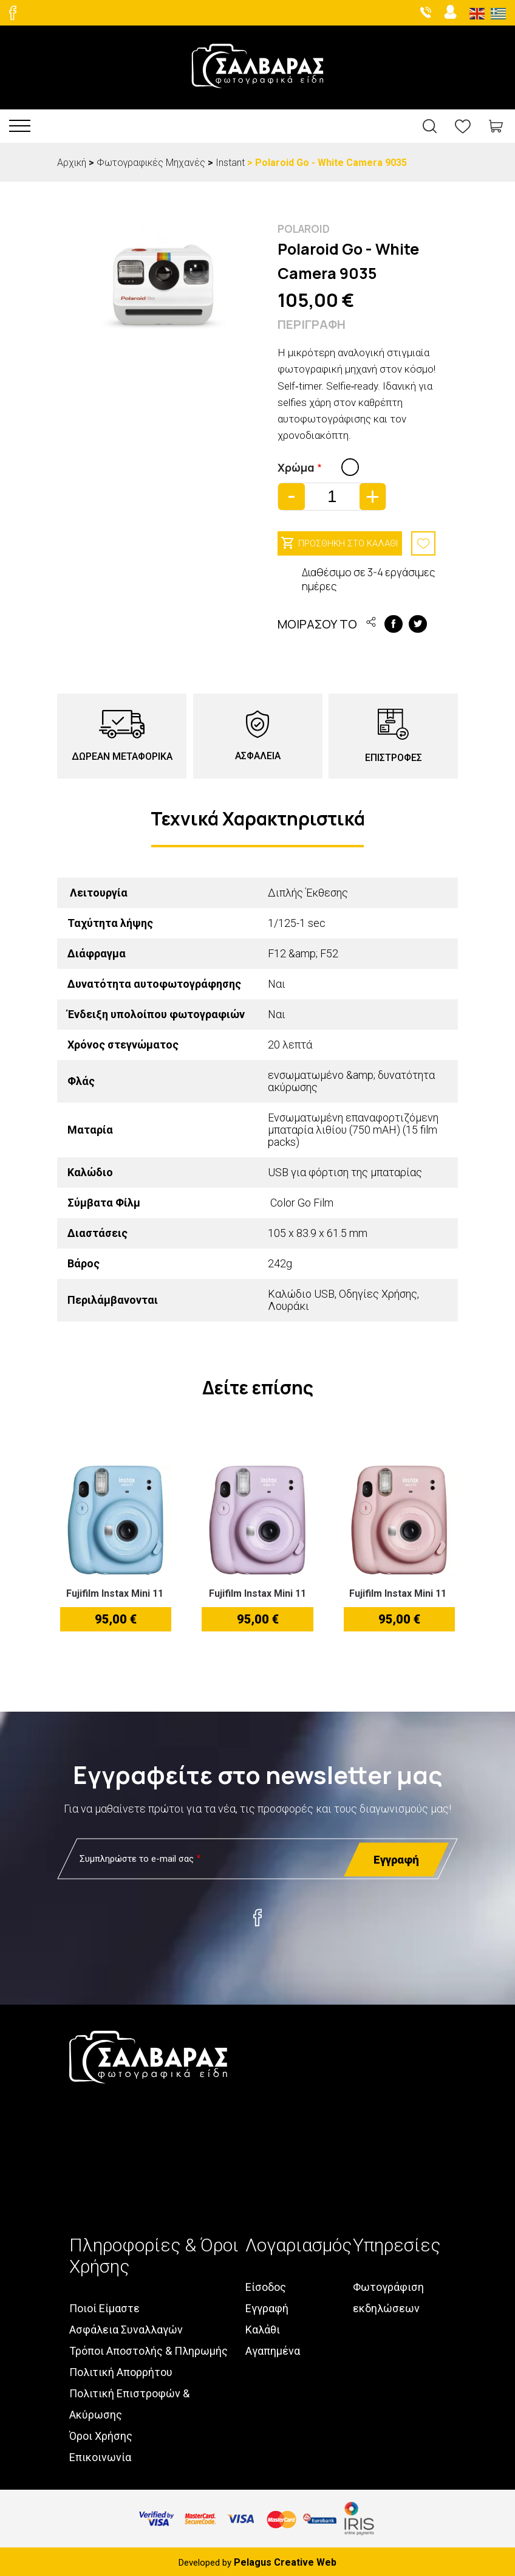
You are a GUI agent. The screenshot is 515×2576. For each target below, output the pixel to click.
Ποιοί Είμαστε (104, 2305)
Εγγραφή (266, 2305)
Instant (230, 162)
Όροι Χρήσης (100, 2433)
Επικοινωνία (100, 2454)
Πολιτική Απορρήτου (120, 2369)
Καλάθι (262, 2327)
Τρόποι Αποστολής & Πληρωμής (148, 2348)
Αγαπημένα (272, 2348)
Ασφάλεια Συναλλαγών (126, 2327)
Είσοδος (265, 2284)
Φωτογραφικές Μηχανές (151, 162)
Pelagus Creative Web (285, 2560)
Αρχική (71, 162)
